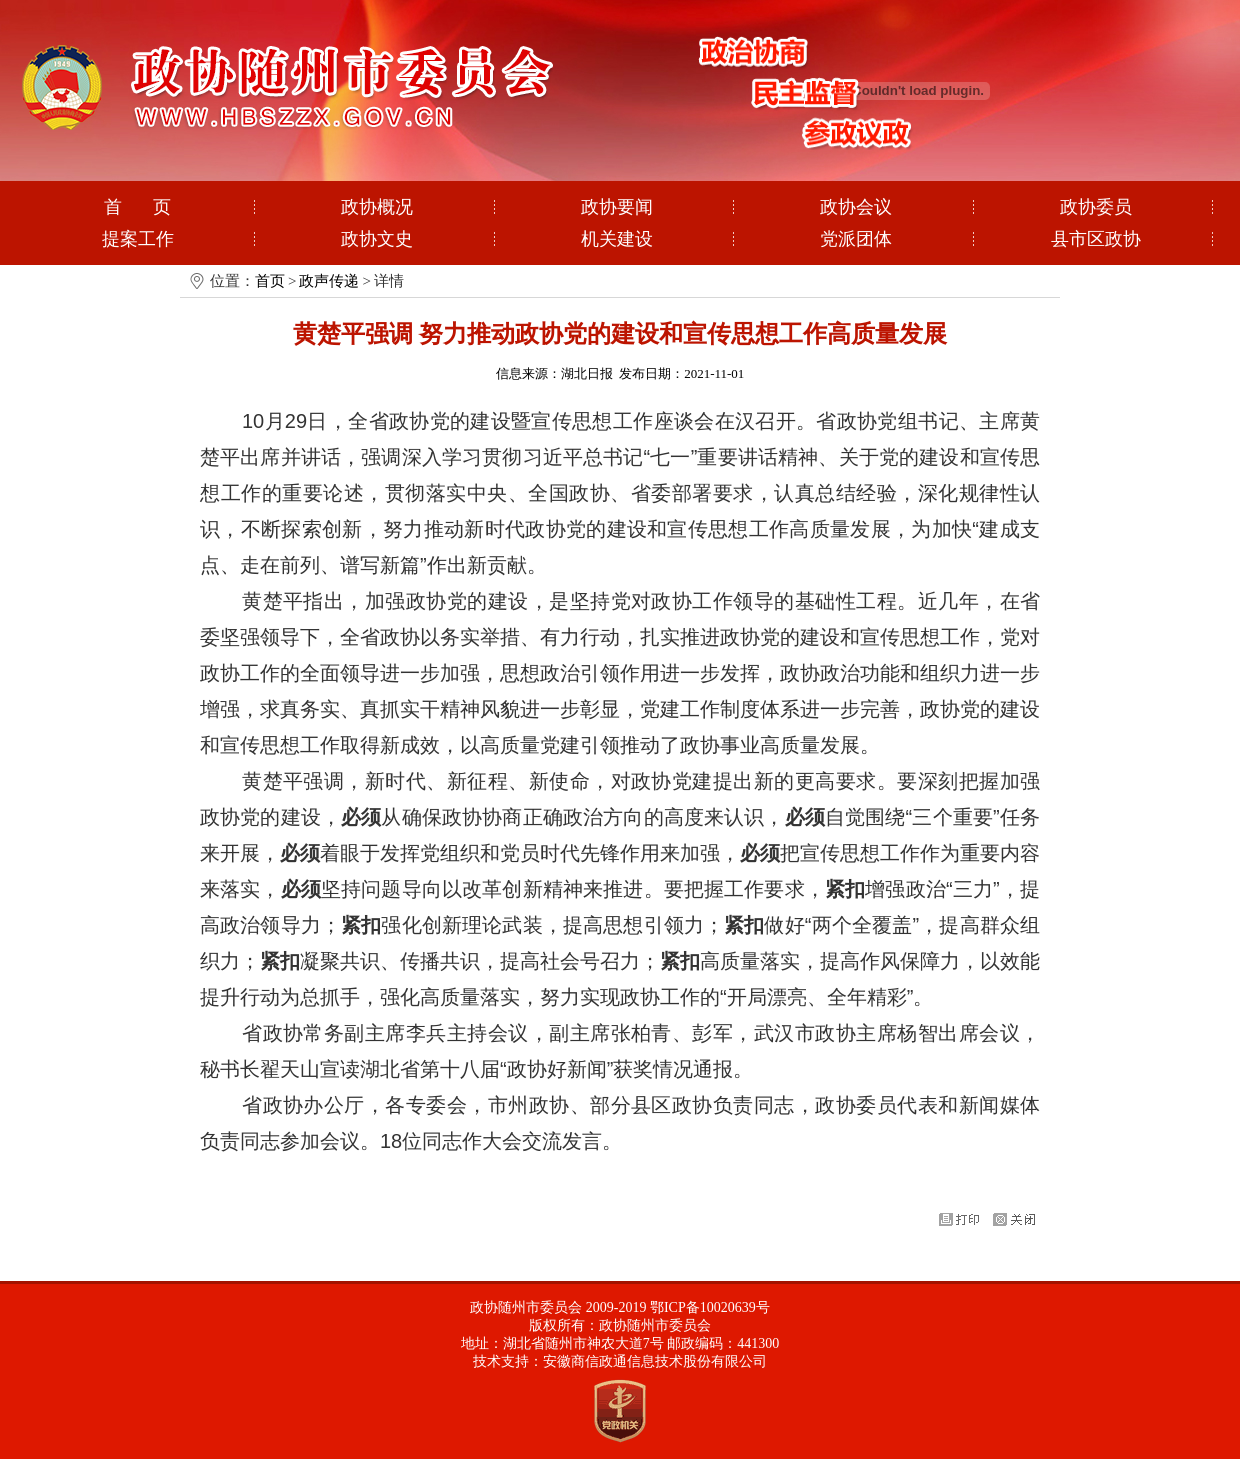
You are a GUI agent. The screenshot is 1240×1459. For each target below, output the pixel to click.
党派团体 (856, 239)
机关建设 (617, 239)
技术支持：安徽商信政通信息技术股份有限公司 (620, 1361)
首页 (270, 281)
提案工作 (138, 239)
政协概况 (377, 207)
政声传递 (329, 281)
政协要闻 (617, 207)
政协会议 (856, 207)
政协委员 (1096, 207)
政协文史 (377, 239)
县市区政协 (1096, 239)
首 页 (138, 207)
